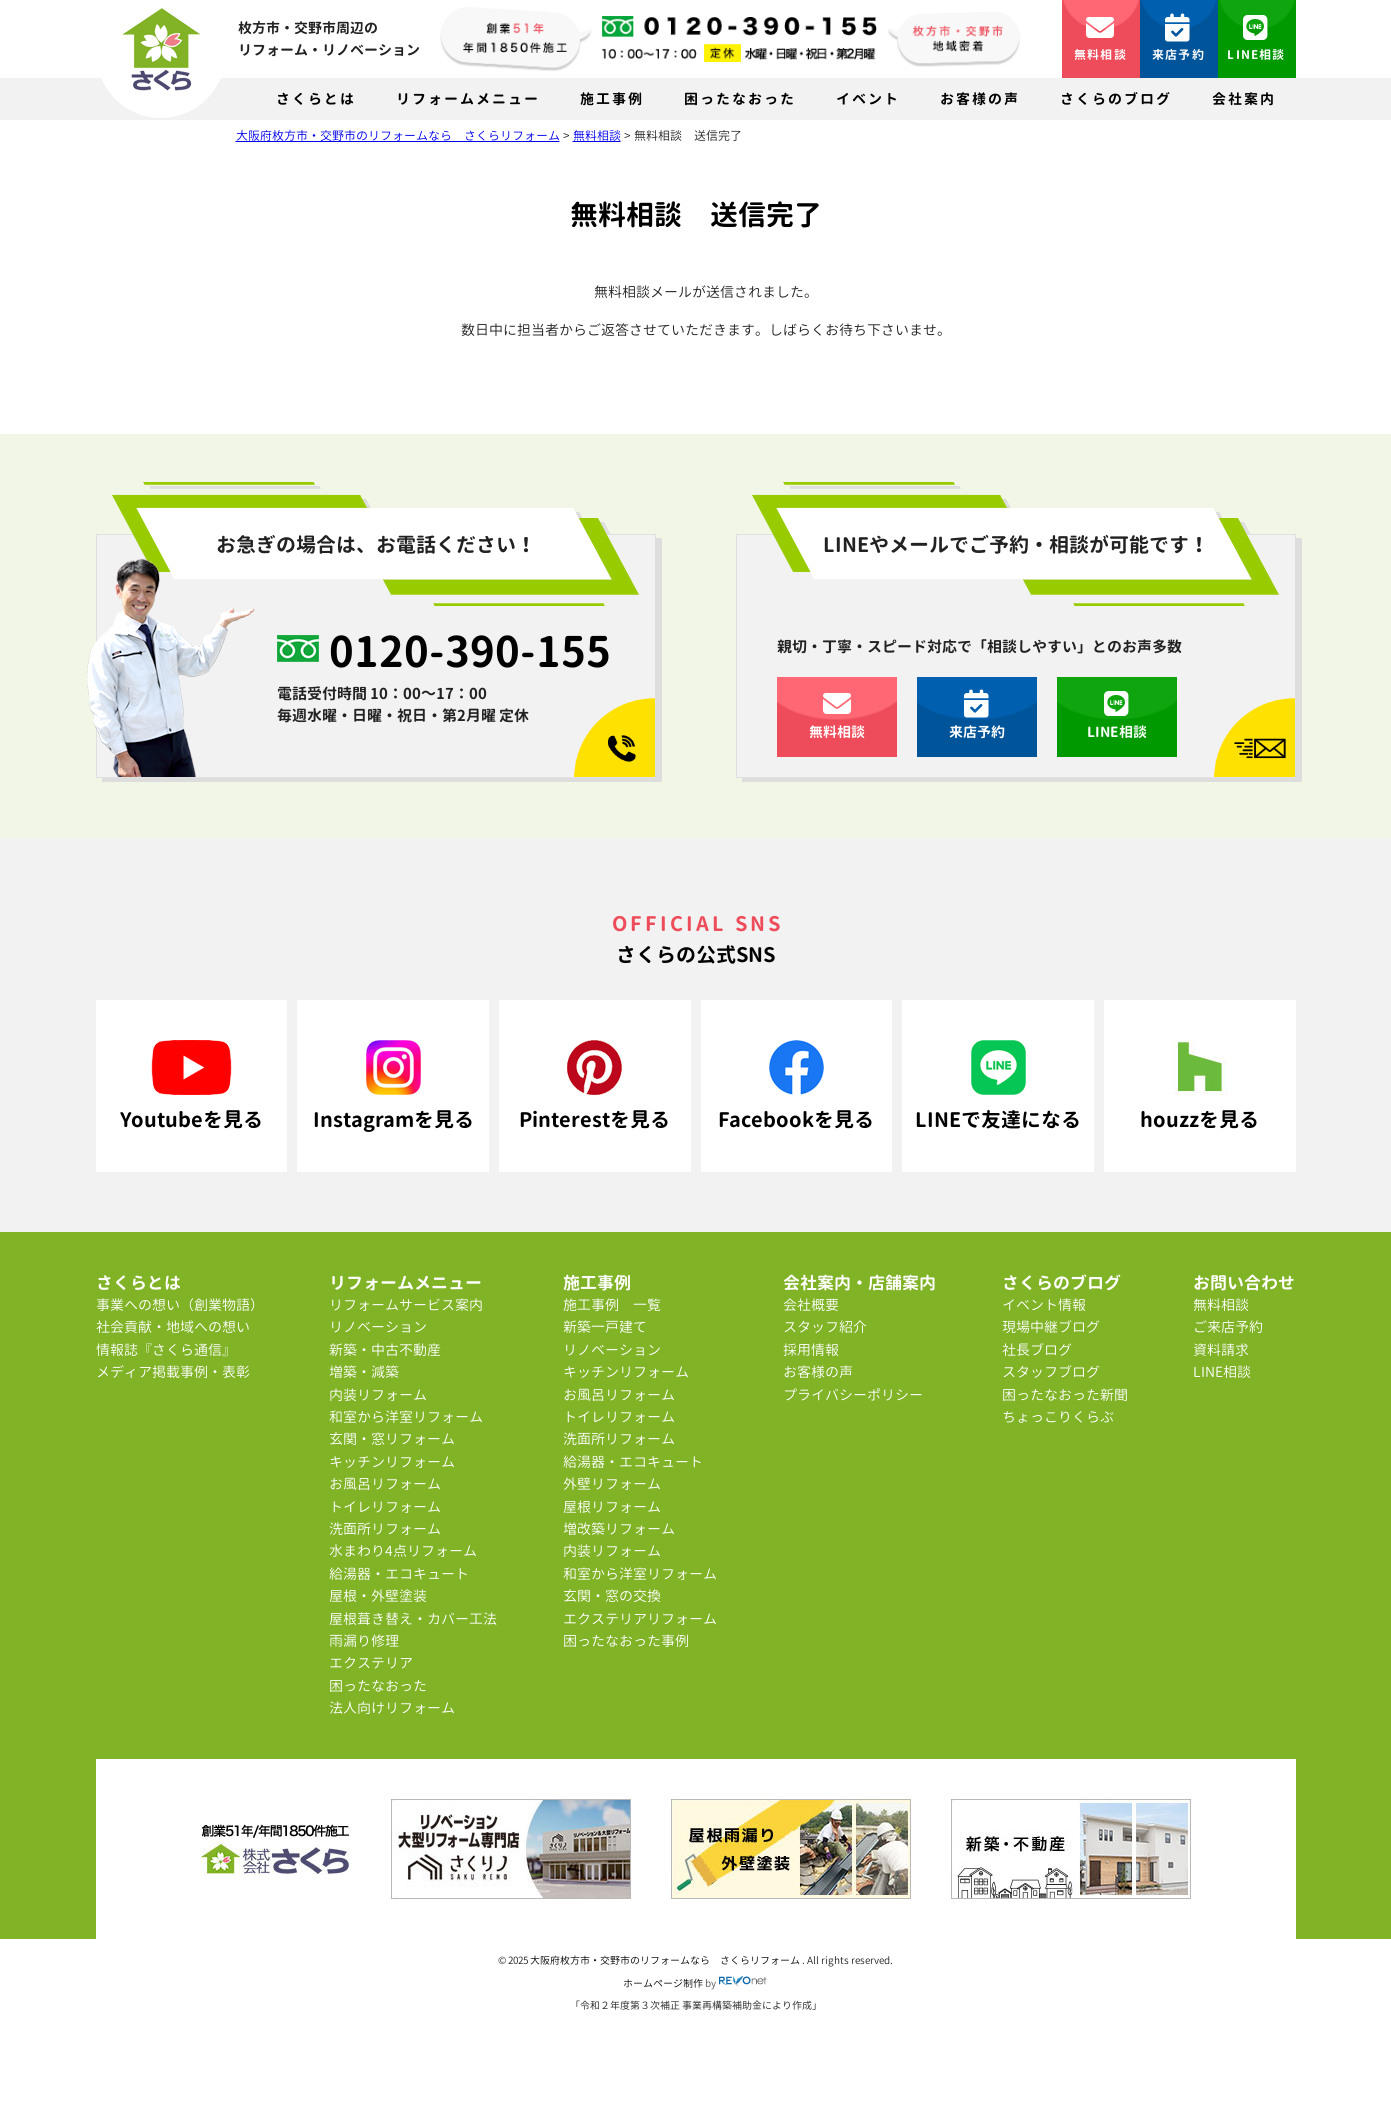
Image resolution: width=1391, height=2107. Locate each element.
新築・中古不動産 (385, 1349)
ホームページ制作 (663, 1983)
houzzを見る (1199, 1086)
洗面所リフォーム (385, 1528)
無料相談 (1100, 38)
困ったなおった (740, 98)
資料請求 (1221, 1349)
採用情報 (811, 1349)
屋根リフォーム (612, 1506)
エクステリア (371, 1662)
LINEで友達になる (998, 1086)
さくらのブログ (1116, 98)
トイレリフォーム (385, 1506)
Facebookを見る (796, 1086)
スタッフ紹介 (825, 1326)
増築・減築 (364, 1371)
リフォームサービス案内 (406, 1304)
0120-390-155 (470, 650)
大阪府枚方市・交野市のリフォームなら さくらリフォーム (666, 1960)
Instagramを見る (393, 1086)
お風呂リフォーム (385, 1483)
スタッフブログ (1051, 1371)
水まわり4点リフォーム (403, 1550)
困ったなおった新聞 (1065, 1394)
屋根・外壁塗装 (378, 1595)
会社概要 (811, 1304)
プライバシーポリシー (853, 1394)
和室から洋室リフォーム (406, 1416)
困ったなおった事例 (626, 1640)
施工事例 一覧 (612, 1304)
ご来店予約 (1228, 1326)
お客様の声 (980, 98)
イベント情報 (1044, 1304)
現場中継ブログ (1051, 1326)
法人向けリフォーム (392, 1707)
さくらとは (316, 98)
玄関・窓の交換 (612, 1595)
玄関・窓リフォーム (392, 1438)
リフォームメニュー (468, 98)
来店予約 (1178, 38)
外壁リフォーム (612, 1483)
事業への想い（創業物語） (180, 1304)
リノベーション (378, 1326)
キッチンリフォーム (392, 1461)
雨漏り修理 (364, 1640)
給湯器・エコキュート (399, 1573)
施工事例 (612, 98)
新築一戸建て (605, 1326)
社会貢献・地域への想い (173, 1326)
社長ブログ (1037, 1349)
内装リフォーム (378, 1394)
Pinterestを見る (594, 1086)
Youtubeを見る (191, 1086)
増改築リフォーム (619, 1528)
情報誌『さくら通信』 (166, 1349)
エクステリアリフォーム (640, 1618)
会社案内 (1244, 98)
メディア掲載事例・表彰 (173, 1371)
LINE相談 (1256, 38)
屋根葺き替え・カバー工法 (413, 1618)
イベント (868, 98)
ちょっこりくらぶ (1058, 1416)
